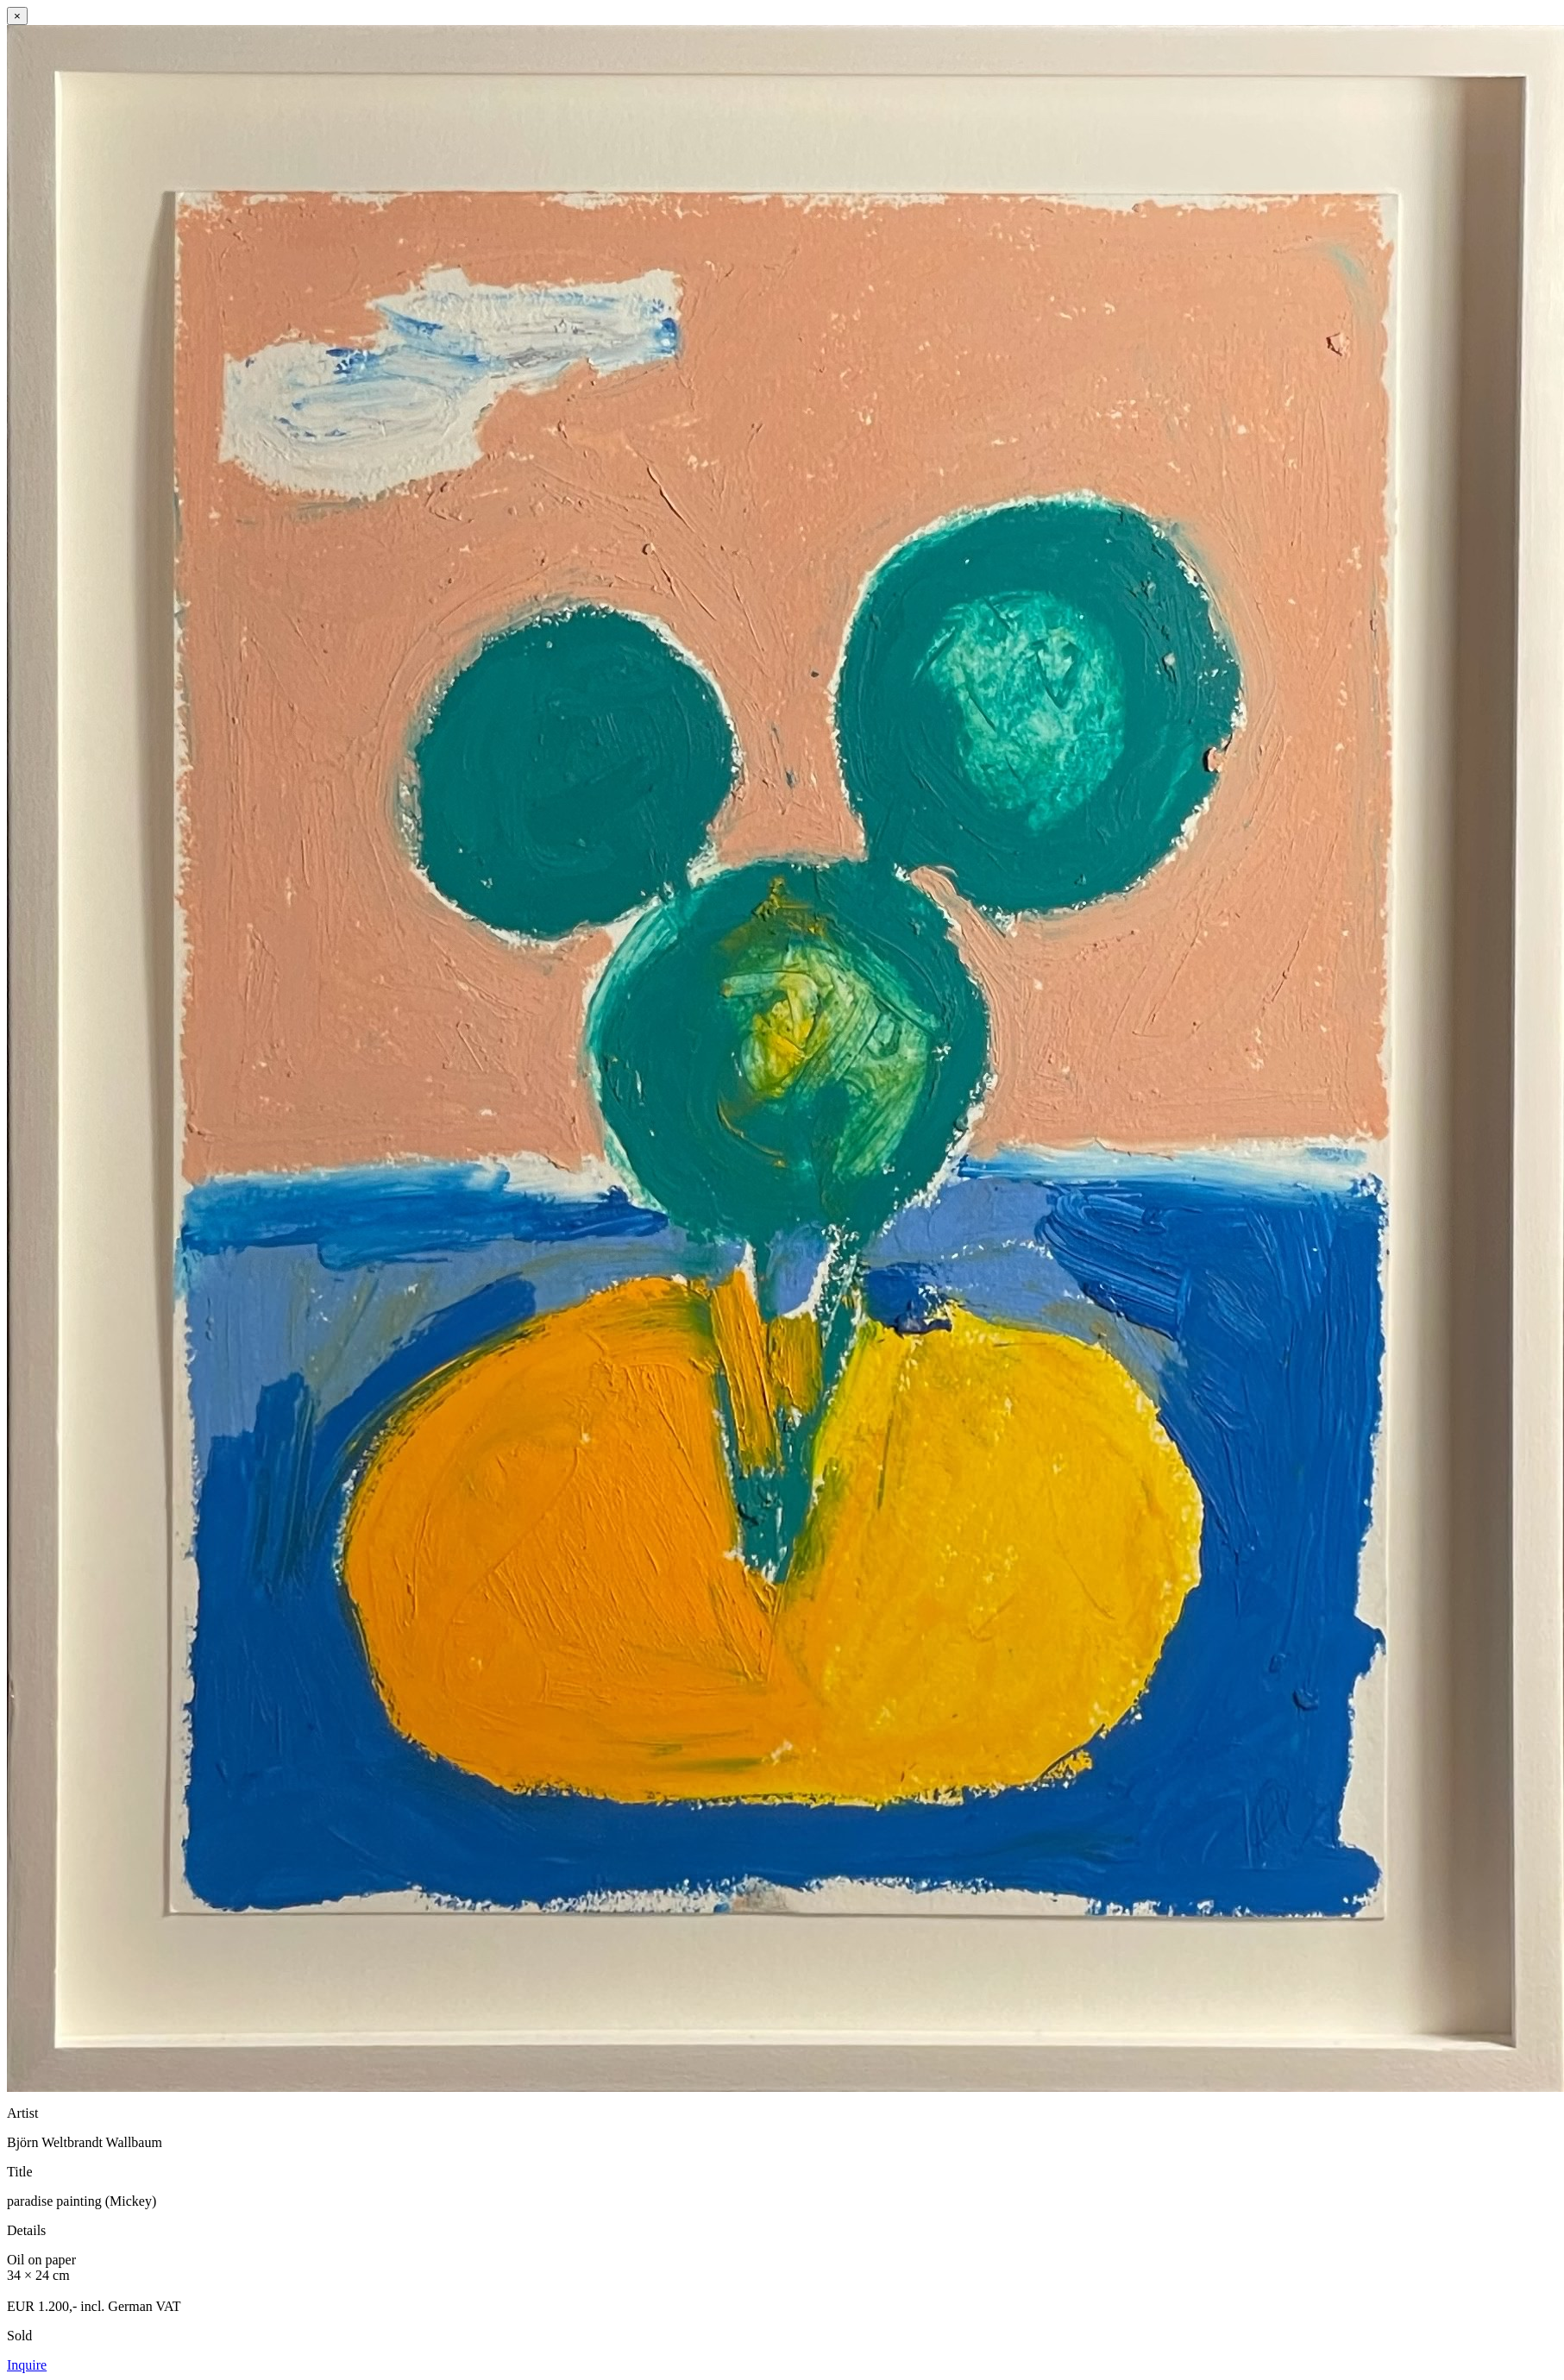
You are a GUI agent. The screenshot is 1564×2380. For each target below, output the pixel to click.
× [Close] (17, 15)
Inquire (27, 2365)
